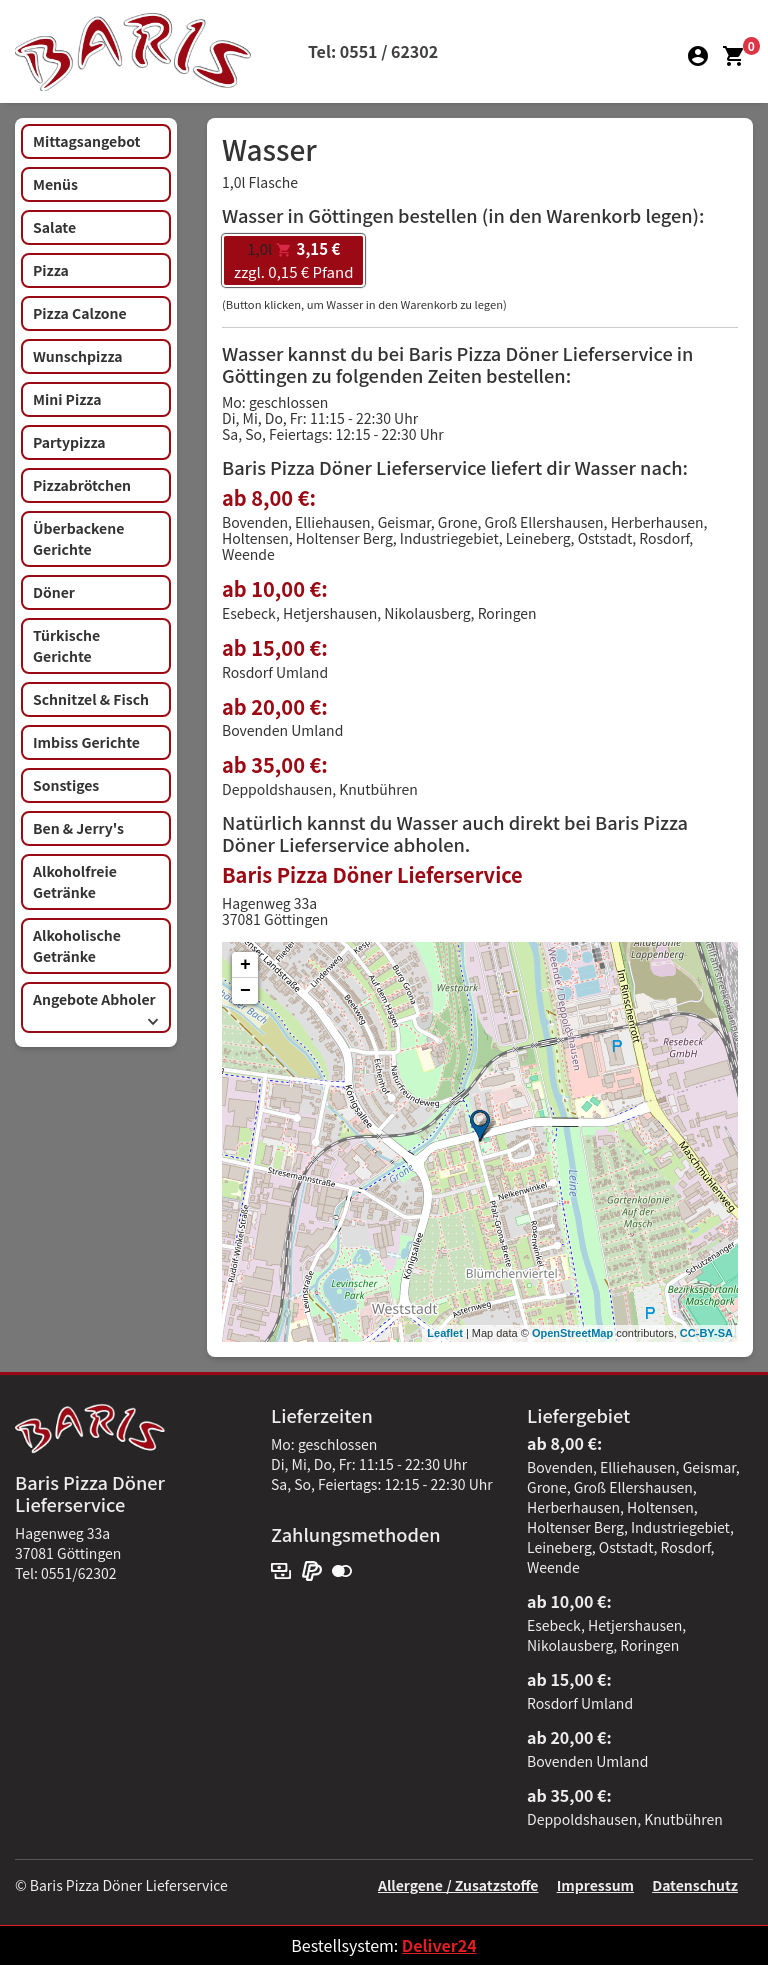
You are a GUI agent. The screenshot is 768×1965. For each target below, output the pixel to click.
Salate (54, 227)
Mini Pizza (67, 399)
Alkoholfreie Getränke (75, 881)
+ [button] (245, 965)
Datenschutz (695, 1885)
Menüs (55, 184)
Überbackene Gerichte (78, 538)
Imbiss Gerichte (86, 742)
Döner (54, 592)
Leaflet (444, 1333)
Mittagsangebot (86, 141)
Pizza (51, 270)
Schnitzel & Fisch (91, 699)
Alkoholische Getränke (77, 945)
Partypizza (69, 442)
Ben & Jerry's (78, 828)
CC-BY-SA (706, 1333)
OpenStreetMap (572, 1333)
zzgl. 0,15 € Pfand (293, 260)
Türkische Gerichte (66, 645)
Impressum (595, 1885)
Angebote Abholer (96, 1007)
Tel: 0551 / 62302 (373, 51)
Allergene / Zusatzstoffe (458, 1885)
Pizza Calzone (80, 313)
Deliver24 (439, 1945)
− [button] (245, 991)
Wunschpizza (77, 356)
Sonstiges (66, 785)
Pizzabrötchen (82, 485)
